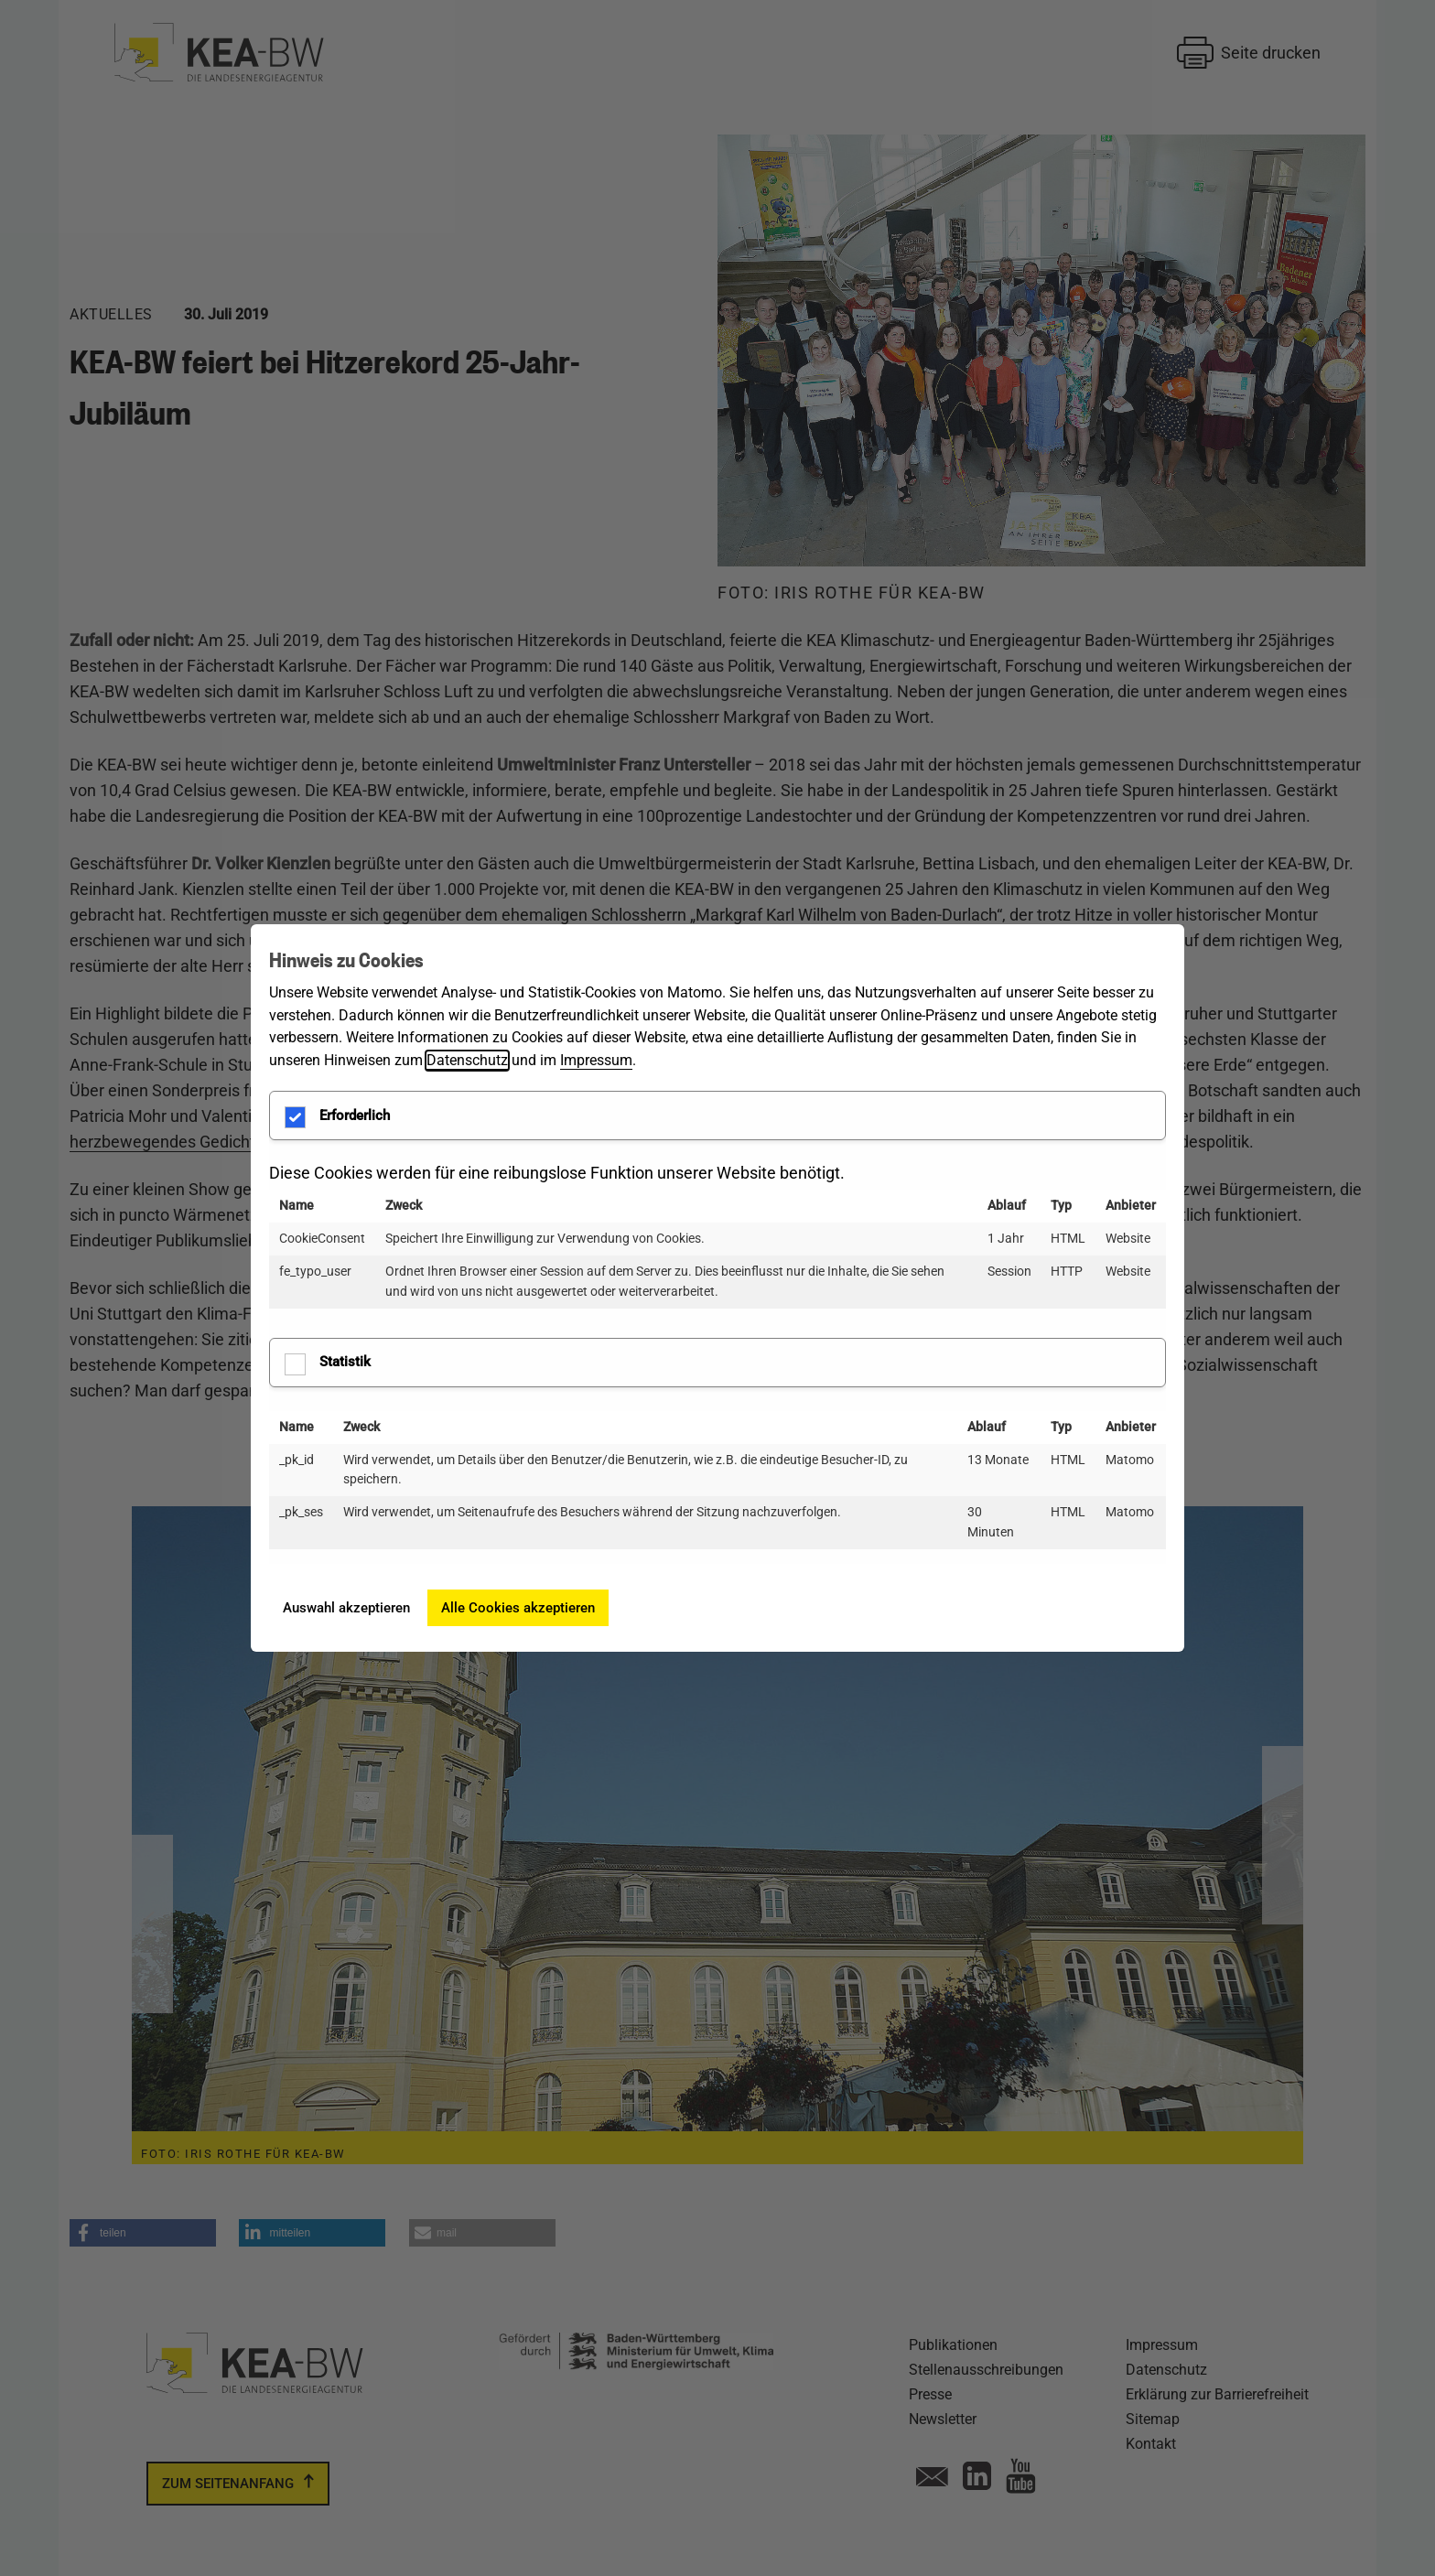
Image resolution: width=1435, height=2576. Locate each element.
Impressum (596, 1060)
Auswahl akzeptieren (346, 1608)
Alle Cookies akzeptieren (518, 1608)
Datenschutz (467, 1060)
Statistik (328, 1364)
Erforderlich (337, 1117)
